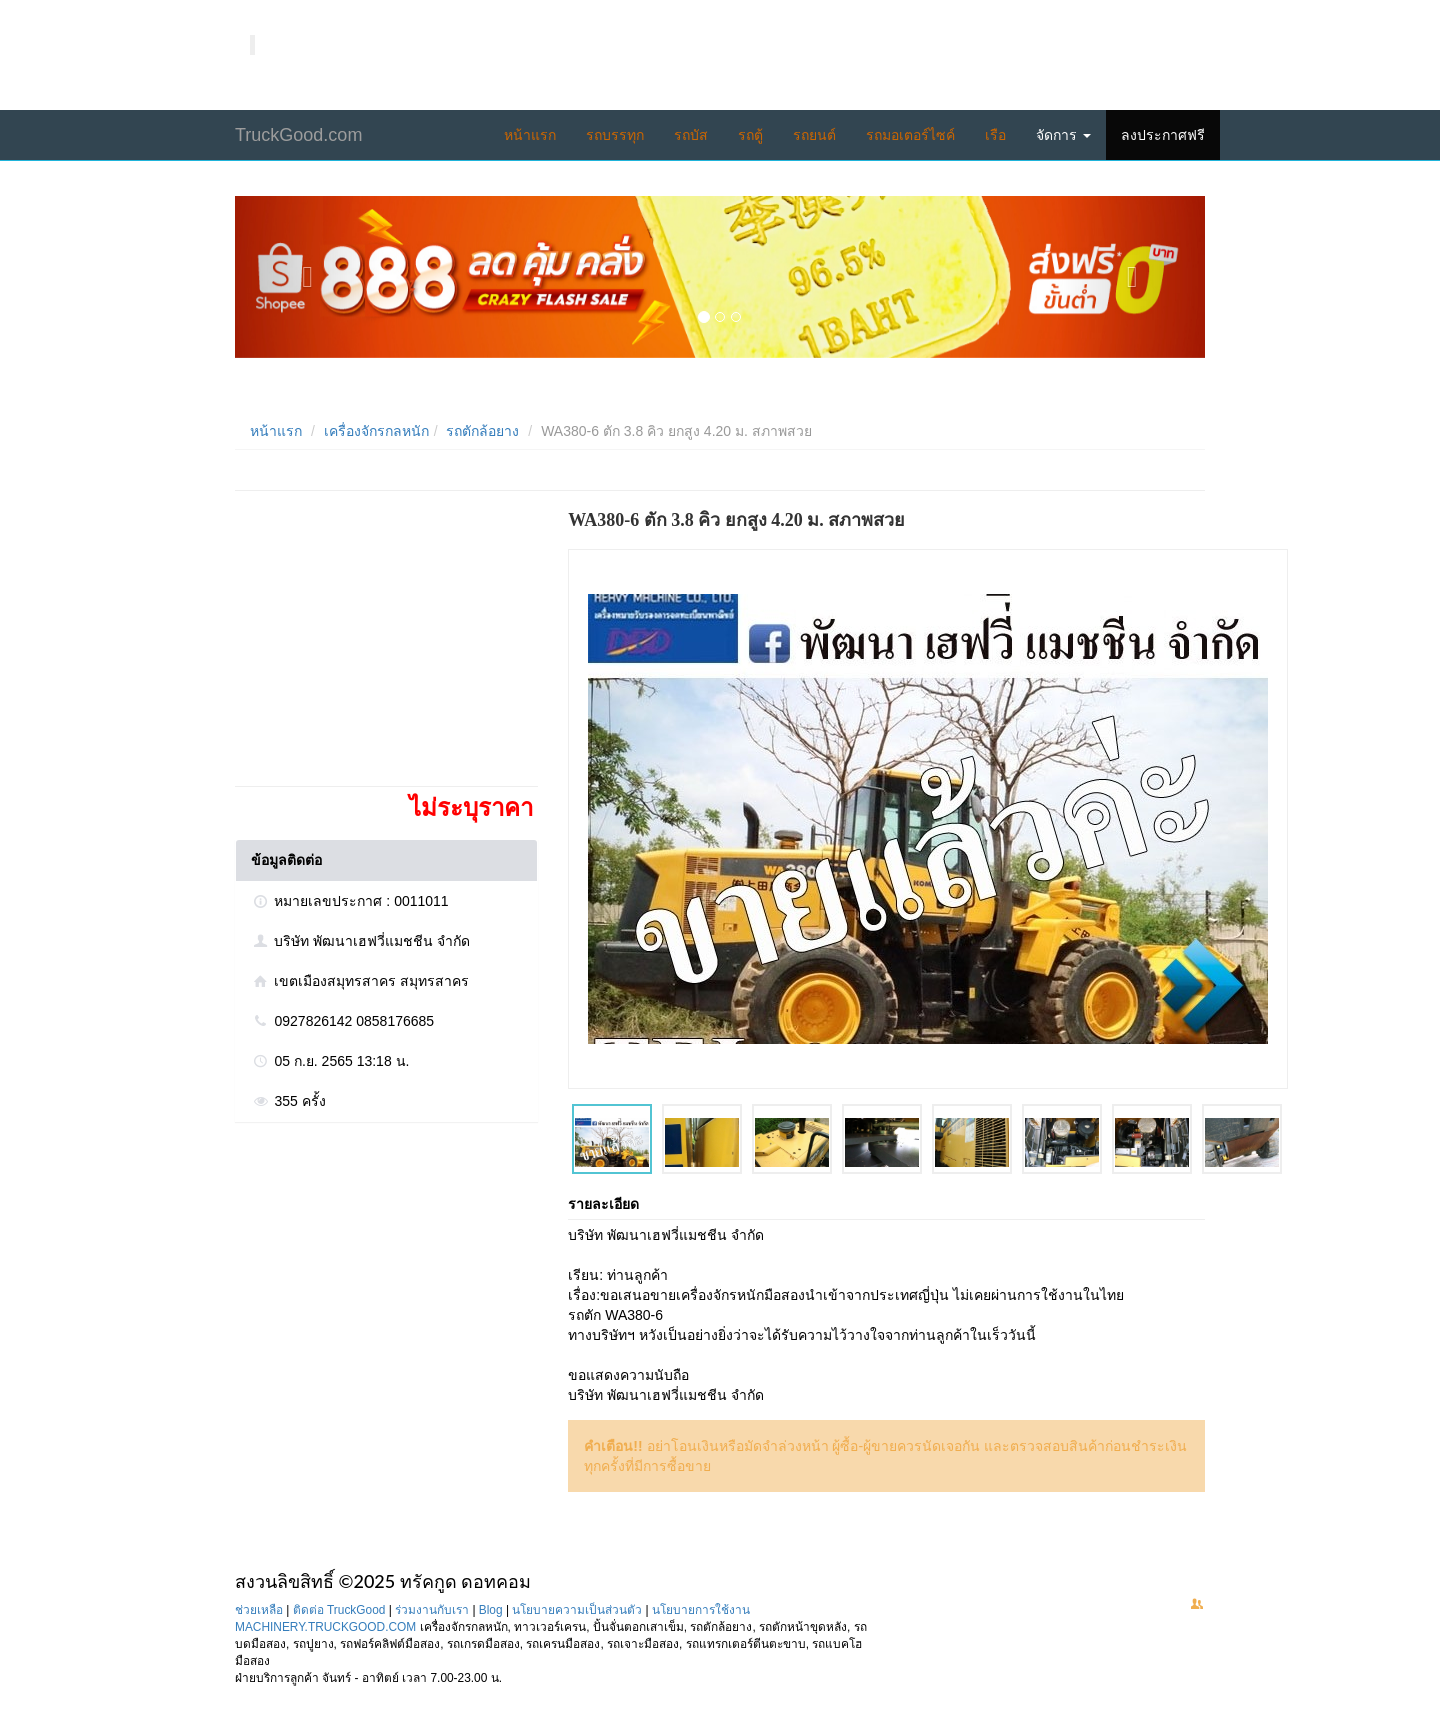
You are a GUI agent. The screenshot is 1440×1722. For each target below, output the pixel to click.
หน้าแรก (530, 135)
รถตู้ (750, 135)
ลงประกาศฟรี (1163, 135)
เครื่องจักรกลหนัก (376, 431)
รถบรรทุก (615, 135)
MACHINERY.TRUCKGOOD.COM (325, 1627)
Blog (491, 1610)
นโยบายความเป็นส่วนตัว (577, 1610)
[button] (308, 277)
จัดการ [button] (1063, 135)
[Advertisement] (385, 646)
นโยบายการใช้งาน (701, 1610)
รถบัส (691, 135)
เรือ (995, 135)
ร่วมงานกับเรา (432, 1610)
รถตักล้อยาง (482, 431)
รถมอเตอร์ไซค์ (910, 135)
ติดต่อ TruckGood (339, 1610)
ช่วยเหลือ (259, 1610)
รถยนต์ (814, 135)
